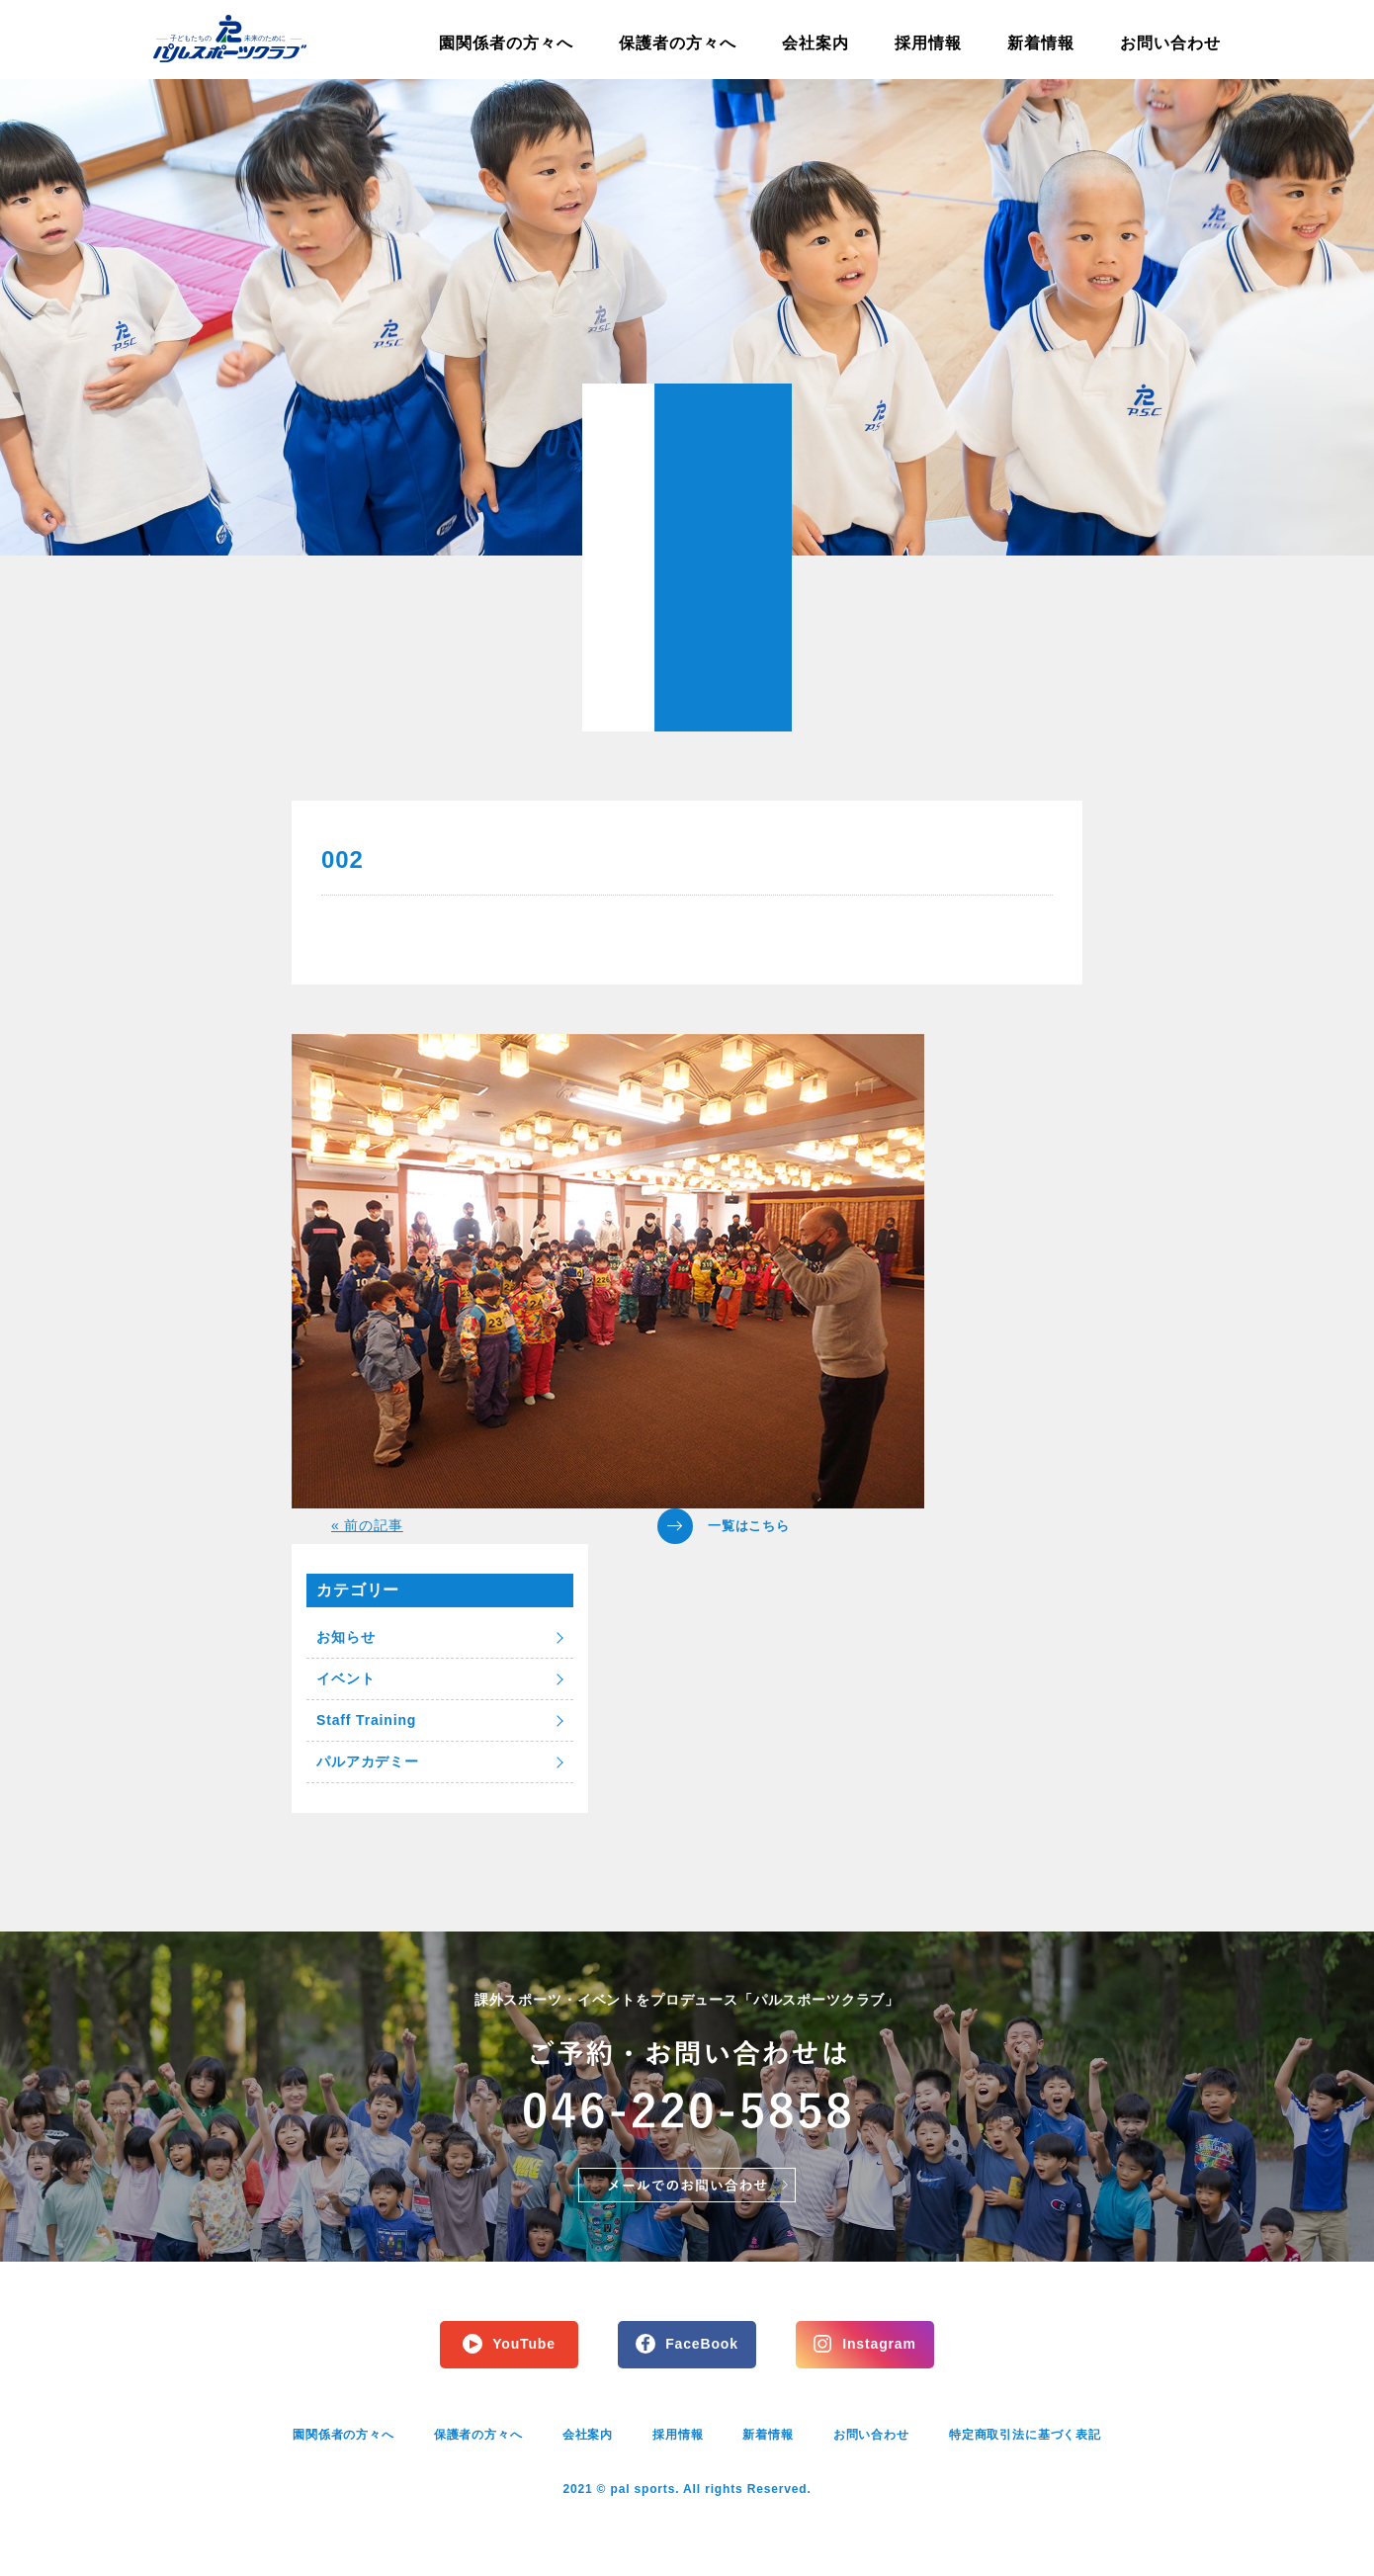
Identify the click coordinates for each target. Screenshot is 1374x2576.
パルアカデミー (367, 1761)
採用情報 (928, 43)
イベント (345, 1678)
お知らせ (345, 1637)
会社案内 (815, 43)
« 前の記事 (367, 1525)
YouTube (524, 2344)
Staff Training (366, 1720)
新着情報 (1040, 43)
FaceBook (701, 2344)
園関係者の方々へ (506, 43)
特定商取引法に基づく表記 (1025, 2435)
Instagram (878, 2344)
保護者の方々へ (677, 43)
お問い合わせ (1170, 43)
